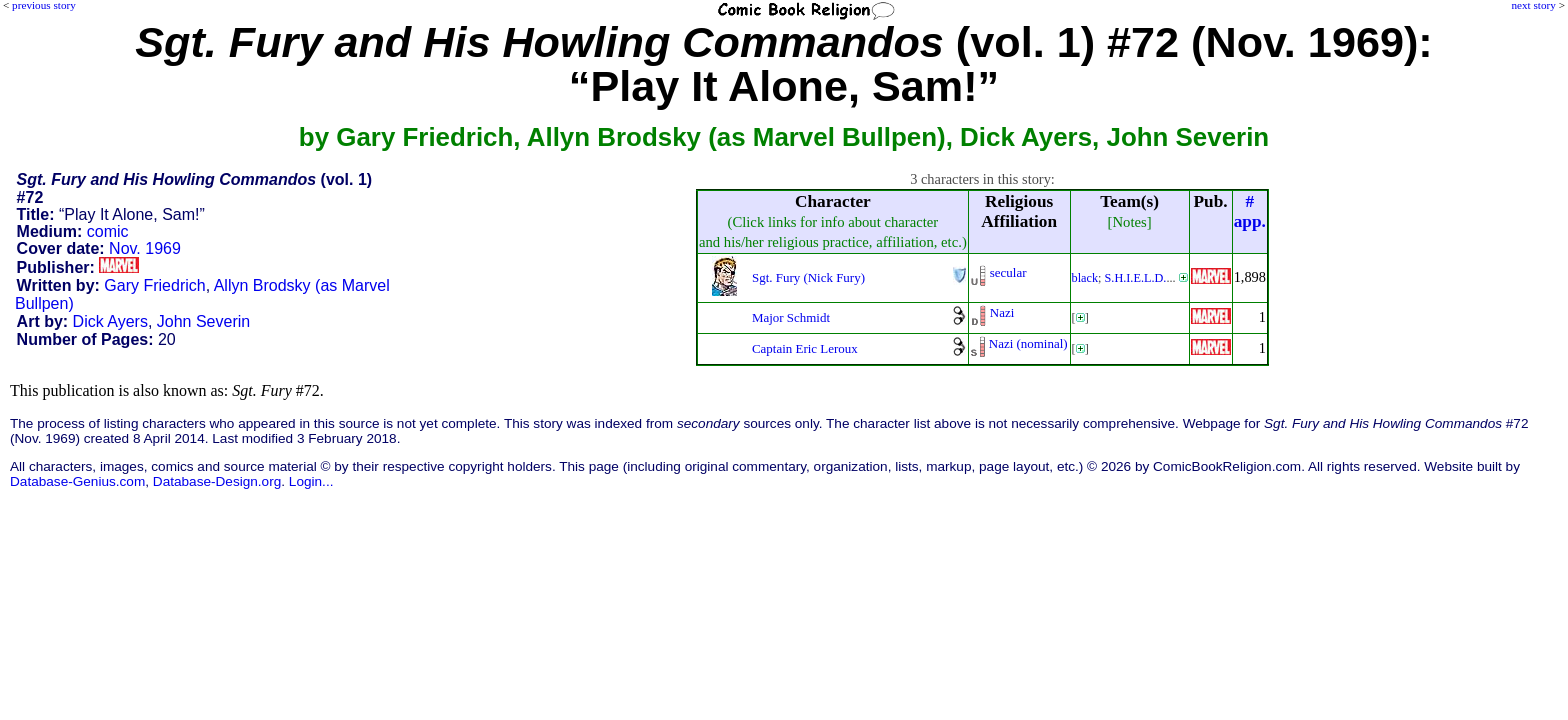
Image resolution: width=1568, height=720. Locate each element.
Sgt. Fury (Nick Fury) (808, 277)
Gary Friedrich (154, 285)
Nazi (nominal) (1028, 343)
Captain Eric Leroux (805, 348)
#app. (1250, 211)
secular (1008, 272)
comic (108, 231)
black (1085, 278)
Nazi (1002, 312)
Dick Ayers (110, 321)
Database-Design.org (217, 481)
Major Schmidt (791, 317)
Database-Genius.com (77, 481)
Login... (311, 481)
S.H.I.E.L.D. (1136, 278)
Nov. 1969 (145, 248)
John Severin (203, 321)
